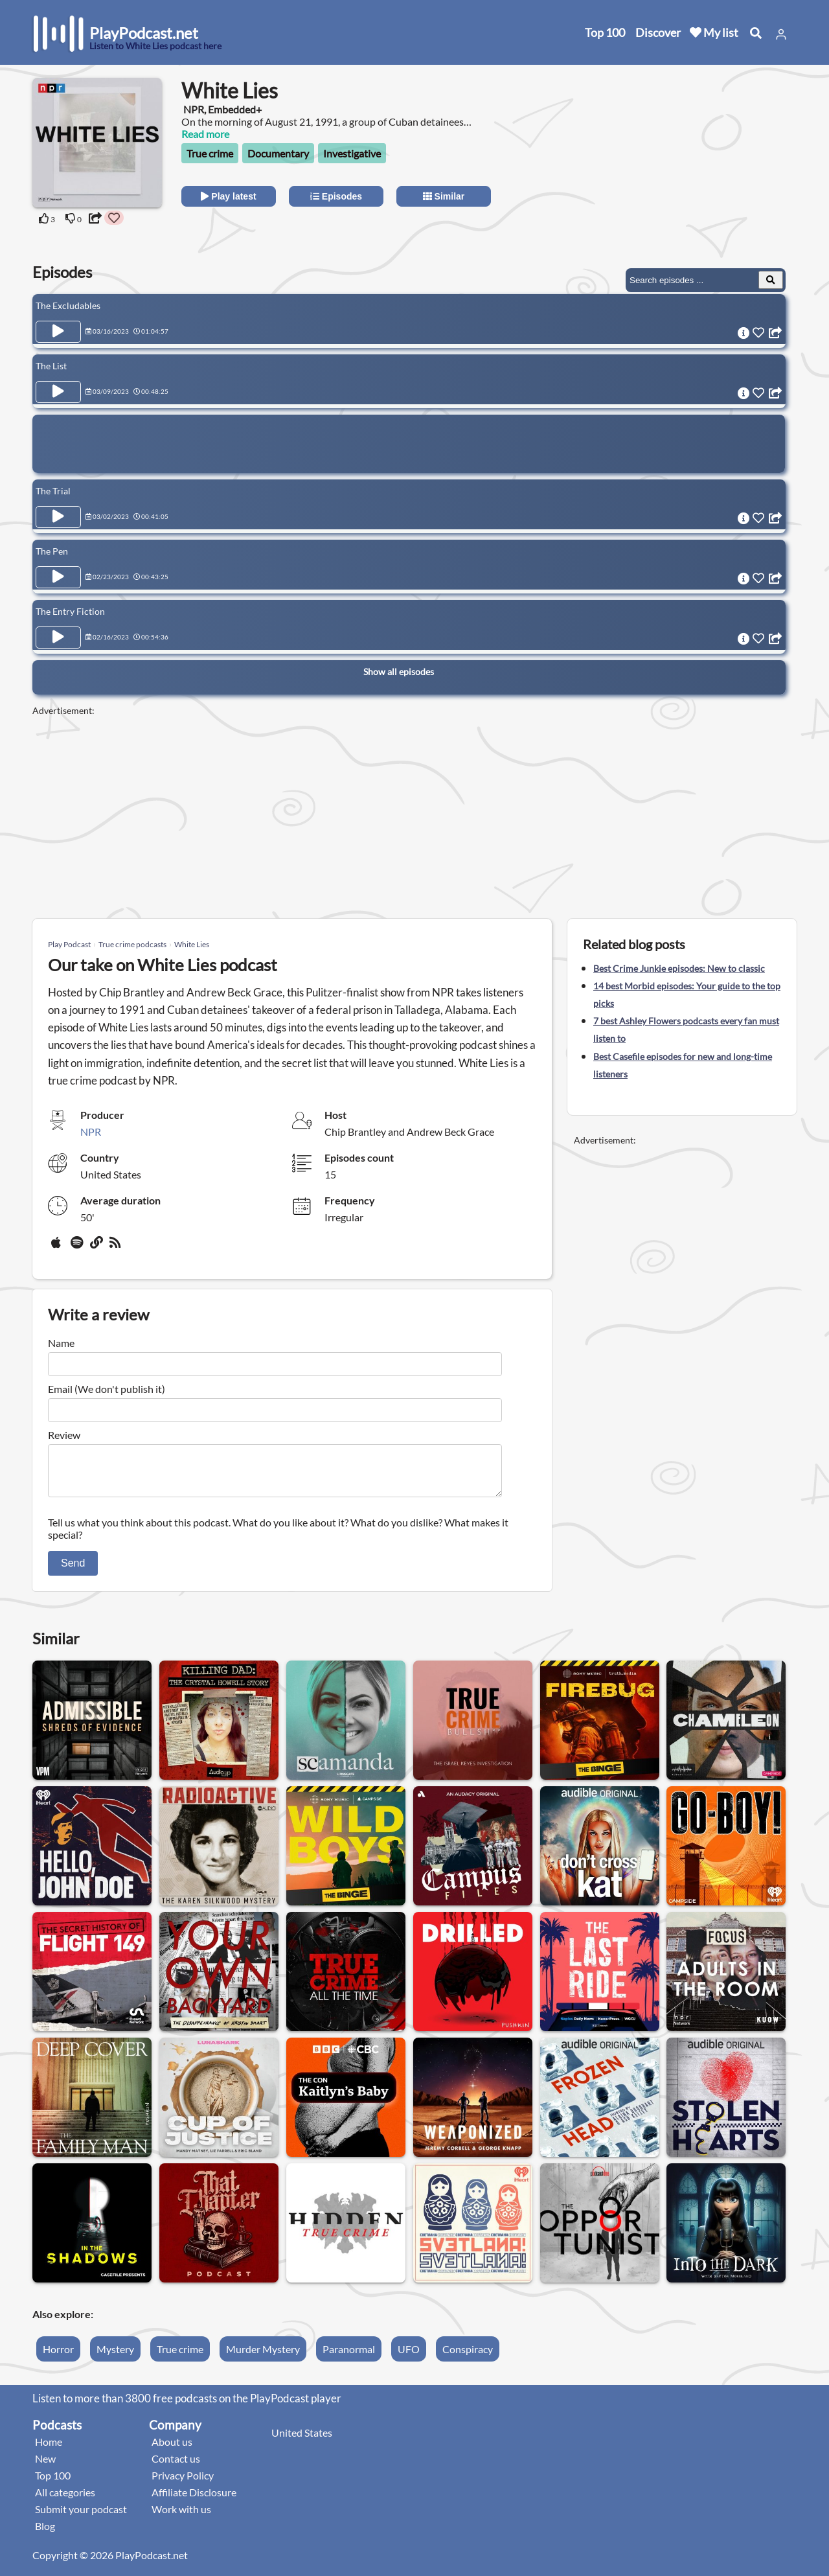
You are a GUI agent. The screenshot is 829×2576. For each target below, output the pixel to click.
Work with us (181, 2517)
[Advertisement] (681, 158)
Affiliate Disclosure (194, 2500)
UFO (409, 2357)
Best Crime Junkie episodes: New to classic (679, 968)
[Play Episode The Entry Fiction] (58, 638)
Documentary (278, 153)
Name (61, 1343)
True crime (210, 153)
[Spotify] (78, 1247)
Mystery (115, 2357)
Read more (205, 134)
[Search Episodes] (770, 280)
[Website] (97, 1247)
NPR (90, 1131)
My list (714, 32)
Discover (658, 32)
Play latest (228, 196)
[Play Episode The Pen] (58, 577)
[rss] (116, 1247)
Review (64, 1435)
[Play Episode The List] (58, 392)
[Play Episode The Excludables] (58, 332)
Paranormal (349, 2357)
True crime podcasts (132, 944)
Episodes (336, 196)
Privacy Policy (183, 2483)
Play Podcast (69, 944)
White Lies (191, 944)
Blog (45, 2533)
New (45, 2466)
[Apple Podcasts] (58, 1247)
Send (73, 1570)
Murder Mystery (263, 2357)
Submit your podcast (81, 2517)
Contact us (176, 2466)
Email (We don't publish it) (106, 1389)
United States (301, 2440)
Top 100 (605, 32)
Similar (444, 196)
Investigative (352, 153)
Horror (58, 2357)
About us (172, 2449)
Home (48, 2449)
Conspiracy (467, 2357)
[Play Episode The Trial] (58, 517)
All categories (65, 2500)
